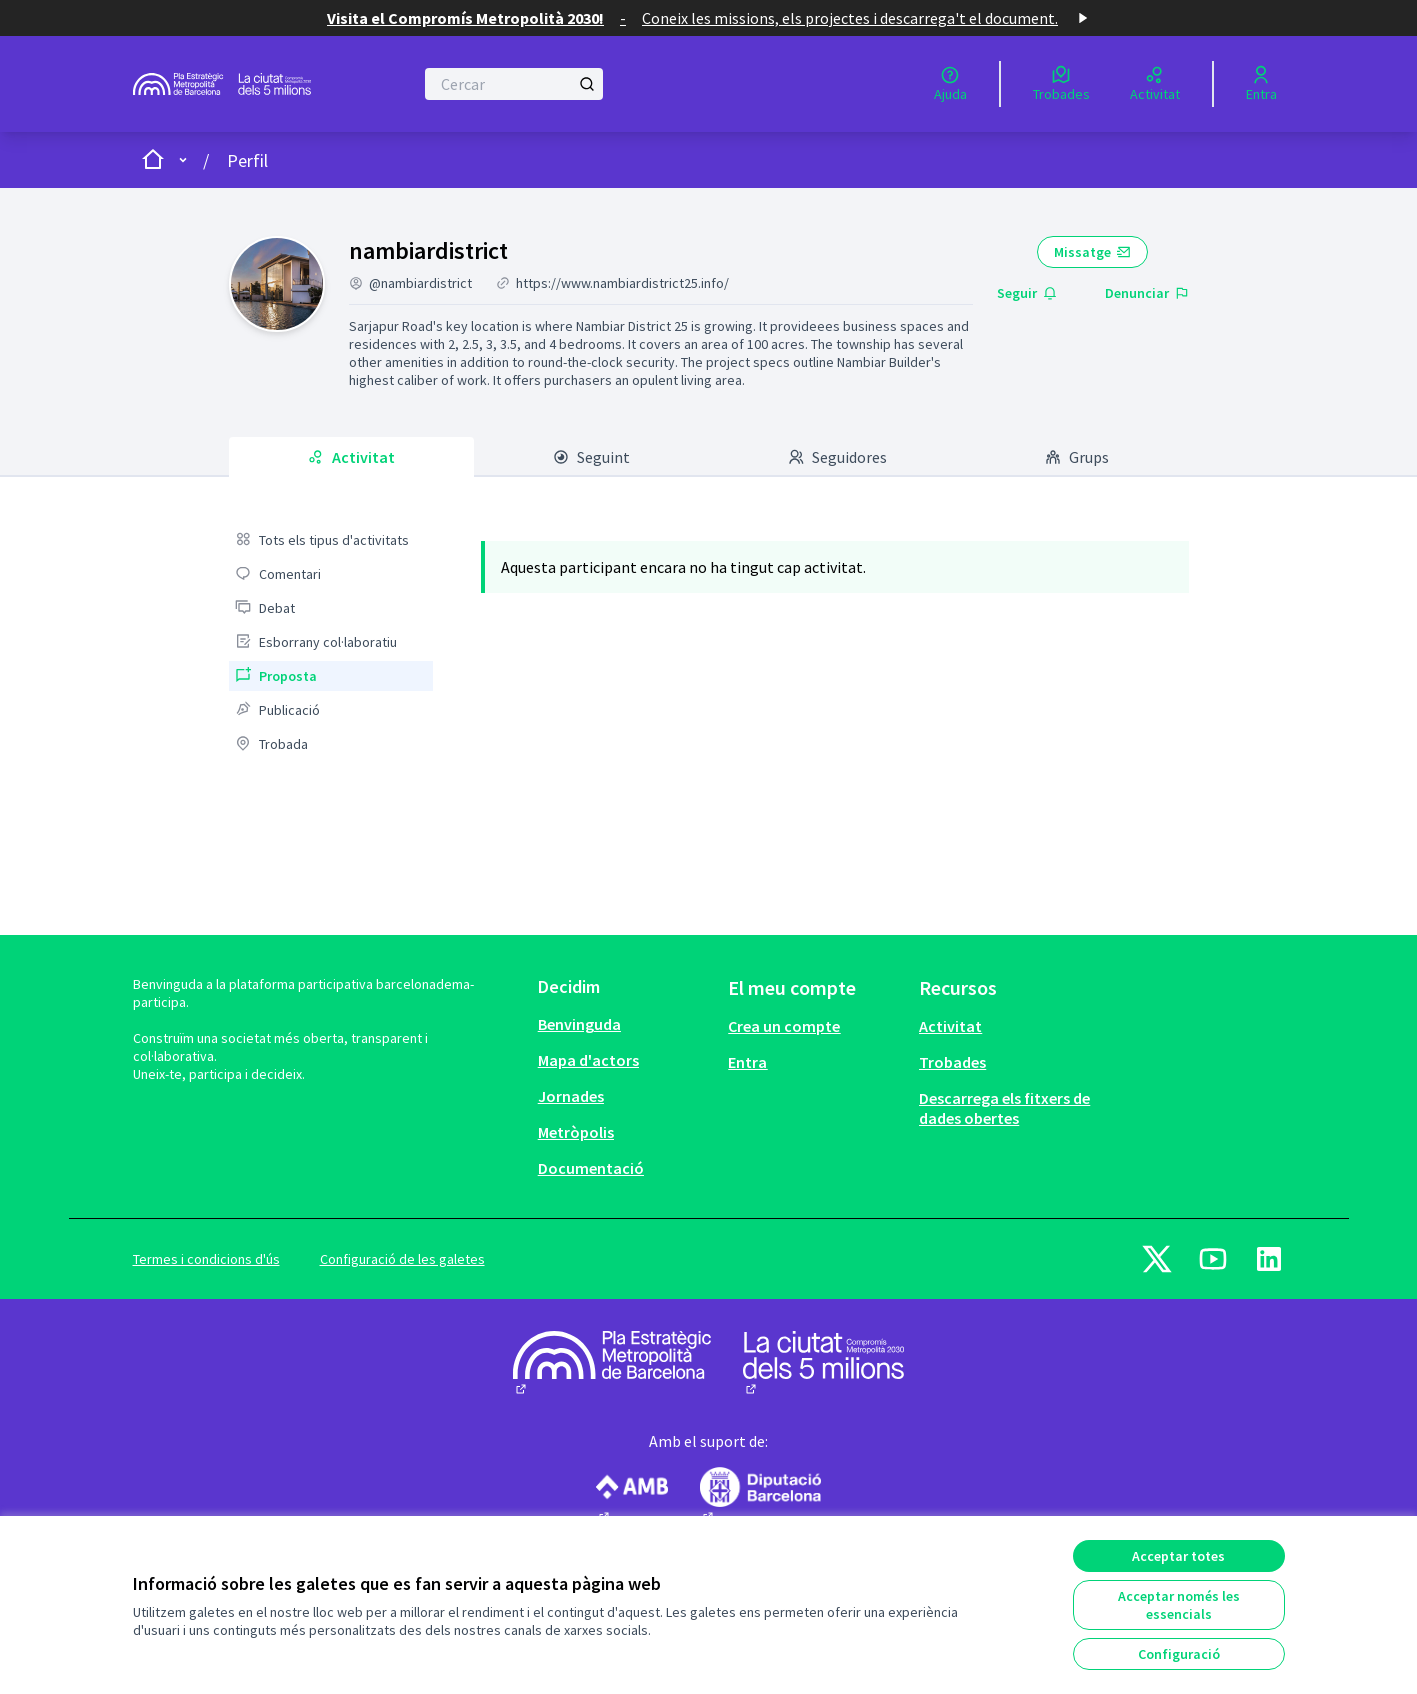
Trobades (952, 1062)
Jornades (571, 1096)
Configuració (1179, 1654)
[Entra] (1261, 84)
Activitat (950, 1026)
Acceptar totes (1178, 1556)
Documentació (591, 1168)
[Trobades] (1061, 84)
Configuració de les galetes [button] (402, 1259)
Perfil (247, 160)
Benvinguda (579, 1024)
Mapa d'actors (588, 1060)
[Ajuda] (950, 84)
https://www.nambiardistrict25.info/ (622, 283)
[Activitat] (1155, 84)
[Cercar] (514, 84)
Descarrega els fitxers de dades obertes (1004, 1108)
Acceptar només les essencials (1179, 1605)
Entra (747, 1062)
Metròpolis (576, 1132)
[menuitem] (331, 540)
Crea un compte (784, 1026)
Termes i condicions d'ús (206, 1259)
